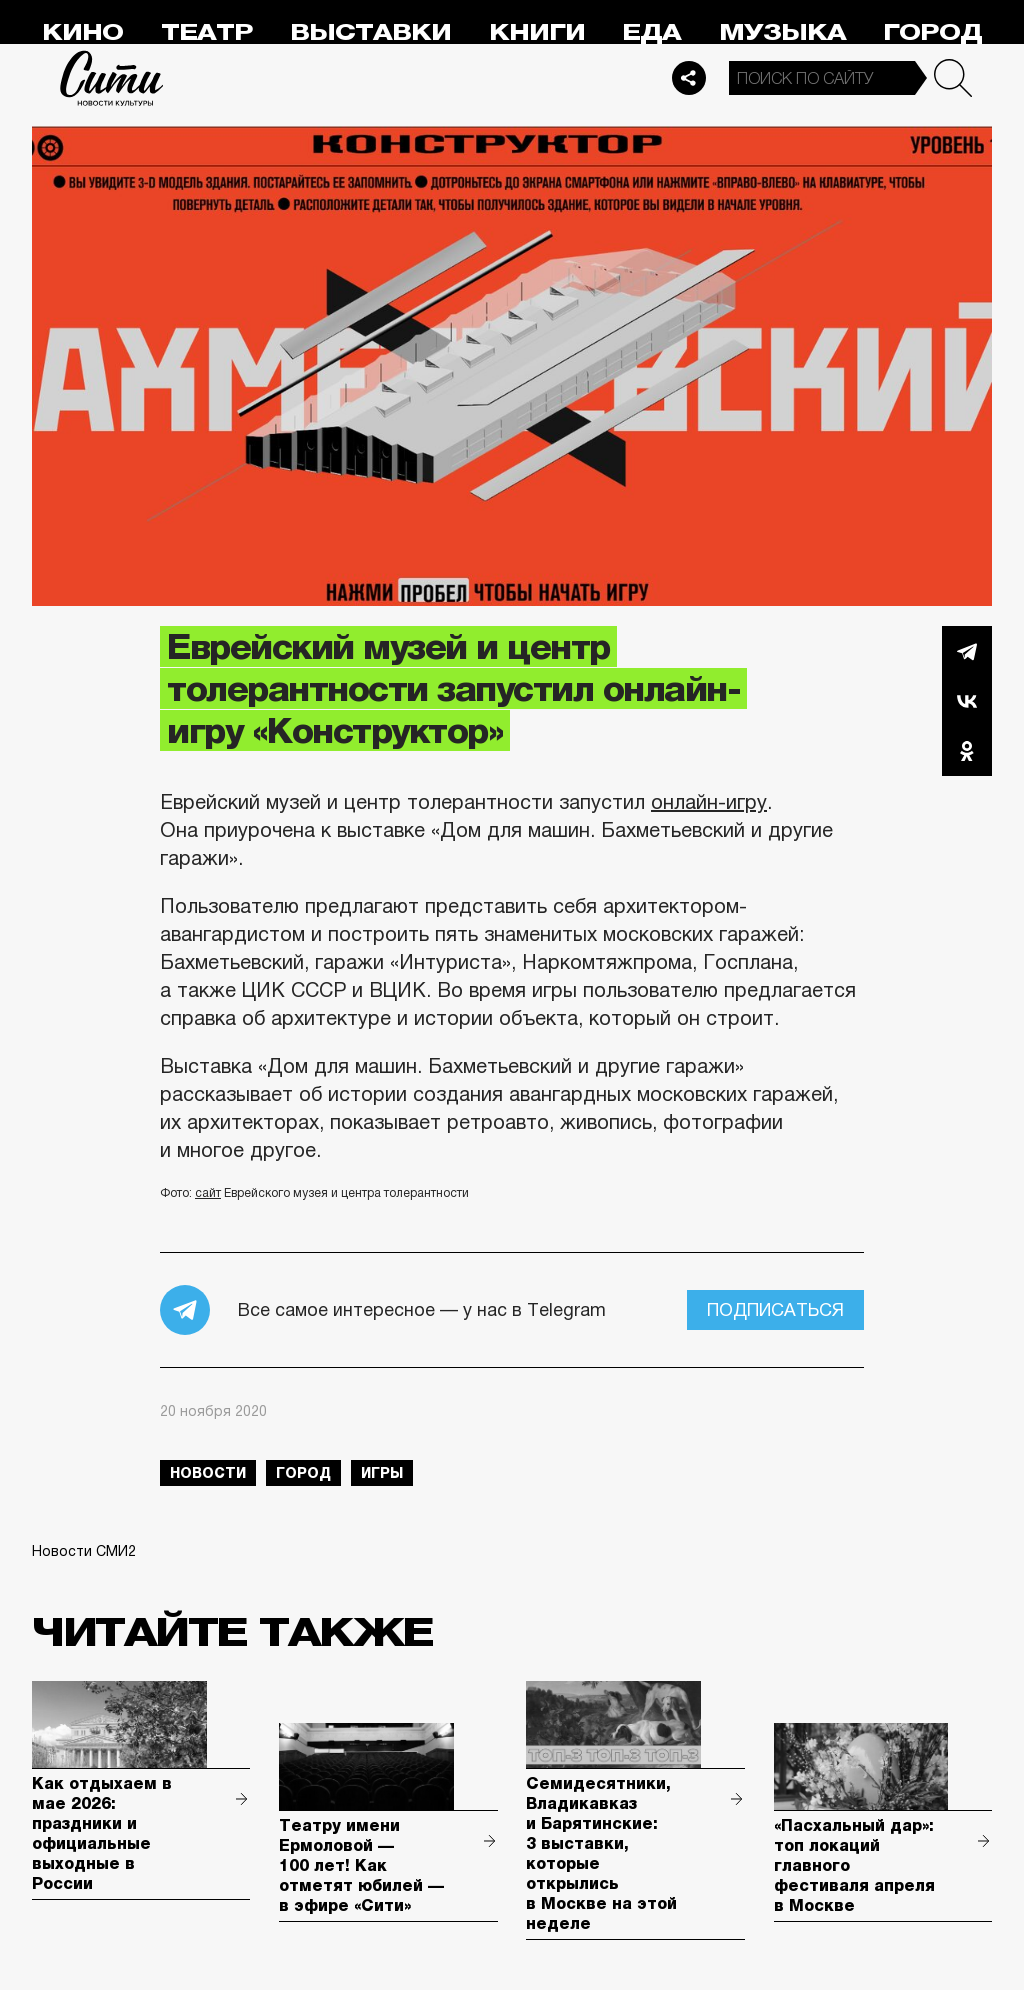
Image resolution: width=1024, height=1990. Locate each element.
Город (932, 32)
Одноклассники (967, 751)
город (303, 1473)
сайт (208, 1193)
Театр (207, 32)
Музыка (782, 32)
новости (208, 1473)
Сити (112, 78)
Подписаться (775, 1310)
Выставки (370, 32)
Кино (82, 32)
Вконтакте (967, 701)
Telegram (967, 651)
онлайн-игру (709, 802)
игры (382, 1473)
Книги (537, 32)
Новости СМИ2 (84, 1551)
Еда (651, 32)
